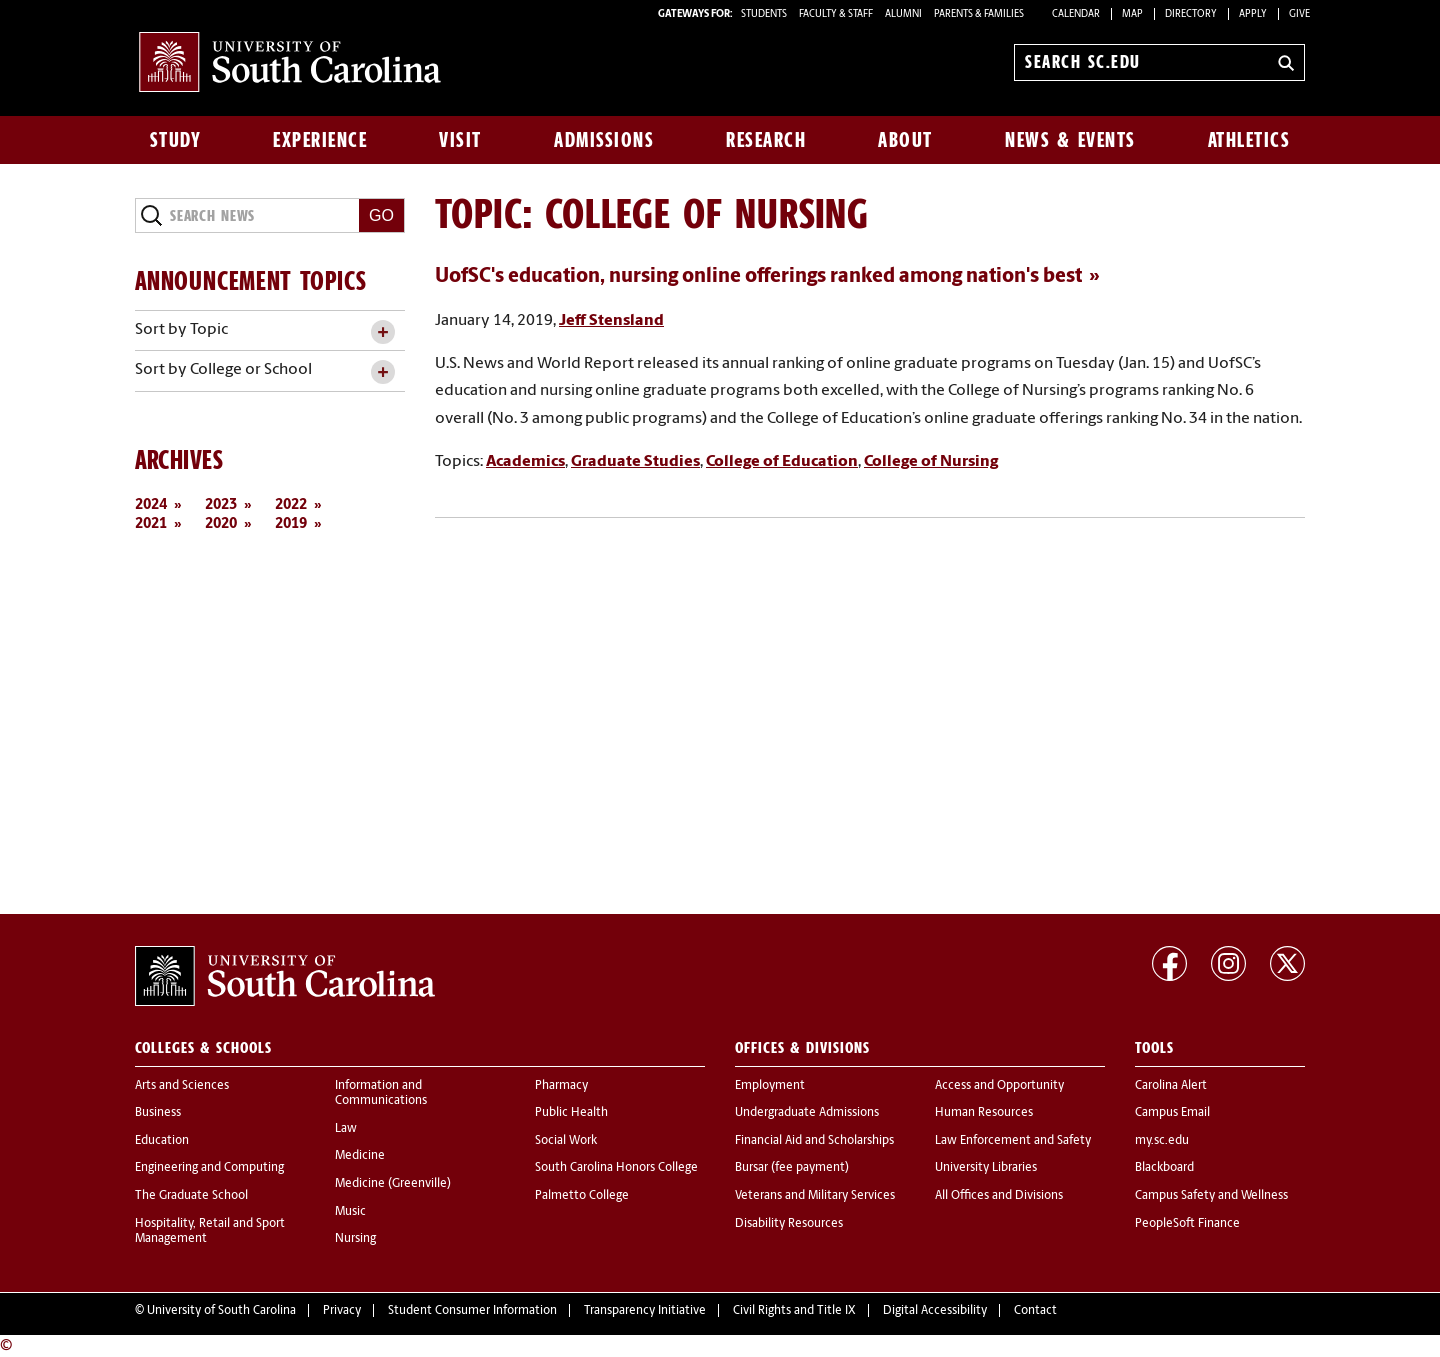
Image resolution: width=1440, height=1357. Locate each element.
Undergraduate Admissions (807, 1113)
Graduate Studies (635, 462)
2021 (151, 524)
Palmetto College (582, 1196)
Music (350, 1212)
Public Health (571, 1113)
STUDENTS (765, 14)
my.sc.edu (1162, 1141)
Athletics (1249, 140)
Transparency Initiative (645, 1311)
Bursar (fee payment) (792, 1168)
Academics (525, 462)
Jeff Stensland (611, 321)
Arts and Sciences (182, 1086)
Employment (770, 1086)
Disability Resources (789, 1224)
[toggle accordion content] (382, 332)
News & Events (1070, 140)
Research (766, 140)
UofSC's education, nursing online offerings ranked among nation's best (758, 277)
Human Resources (984, 1113)
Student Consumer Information (472, 1311)
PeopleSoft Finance (1187, 1224)
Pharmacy (561, 1086)
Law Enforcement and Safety (1013, 1141)
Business (158, 1113)
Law (346, 1129)
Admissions (604, 140)
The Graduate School (191, 1196)
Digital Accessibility (935, 1311)
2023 (221, 505)
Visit (460, 140)
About (905, 140)
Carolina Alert (1171, 1086)
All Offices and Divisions (999, 1196)
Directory (1191, 14)
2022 (291, 505)
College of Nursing (931, 462)
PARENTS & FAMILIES (979, 14)
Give (1299, 14)
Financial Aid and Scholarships (814, 1141)
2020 (221, 524)
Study (176, 140)
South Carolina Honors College (616, 1168)
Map (1132, 14)
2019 (291, 524)
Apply (1253, 14)
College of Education (782, 462)
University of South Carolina (221, 1311)
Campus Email (1172, 1113)
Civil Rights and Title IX (794, 1311)
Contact (1035, 1311)
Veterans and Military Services (815, 1196)
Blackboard (1164, 1168)
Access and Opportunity (999, 1086)
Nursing (355, 1239)
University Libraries (986, 1168)
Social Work (566, 1141)
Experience (320, 140)
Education (162, 1141)
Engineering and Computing (209, 1168)
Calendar (1076, 14)
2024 (151, 505)
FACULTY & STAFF (836, 14)
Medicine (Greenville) (393, 1184)
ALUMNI (903, 14)
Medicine (360, 1156)
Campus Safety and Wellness (1211, 1196)
